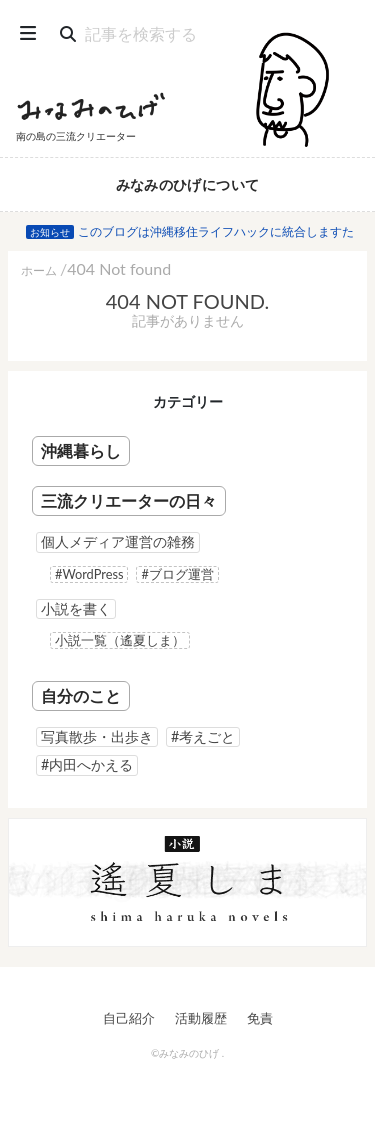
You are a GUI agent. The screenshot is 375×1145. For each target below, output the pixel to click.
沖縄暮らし (81, 450)
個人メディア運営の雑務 (118, 541)
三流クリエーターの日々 (129, 500)
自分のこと (81, 695)
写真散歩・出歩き (97, 736)
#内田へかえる (87, 764)
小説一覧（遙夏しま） (120, 640)
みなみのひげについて (188, 184)
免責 (260, 1018)
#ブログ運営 (177, 574)
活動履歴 (201, 1018)
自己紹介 (129, 1018)
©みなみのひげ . (187, 1053)
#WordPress (89, 574)
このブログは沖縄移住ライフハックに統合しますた (216, 231)
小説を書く (76, 608)
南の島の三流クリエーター (76, 136)
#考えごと (203, 736)
